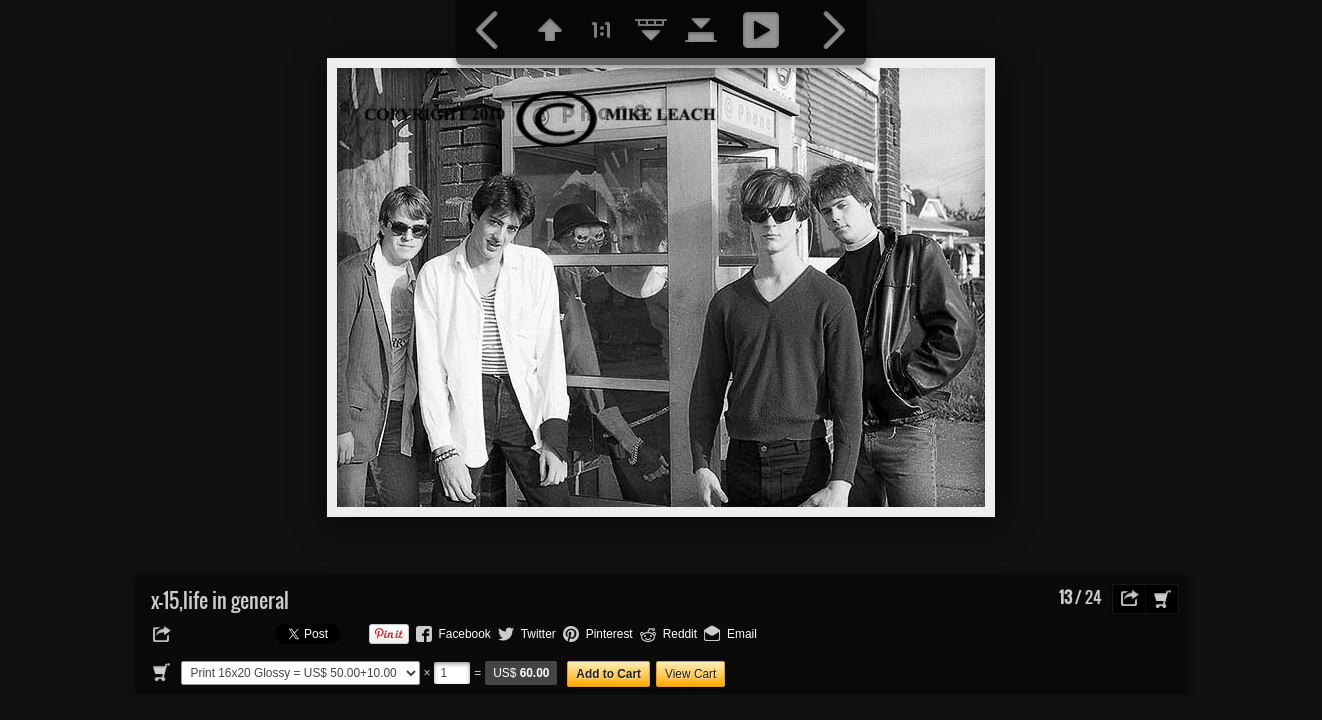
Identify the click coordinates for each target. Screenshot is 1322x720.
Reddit (680, 634)
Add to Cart (608, 674)
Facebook (465, 634)
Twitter (538, 634)
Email (742, 634)
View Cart (690, 674)
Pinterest (609, 634)
